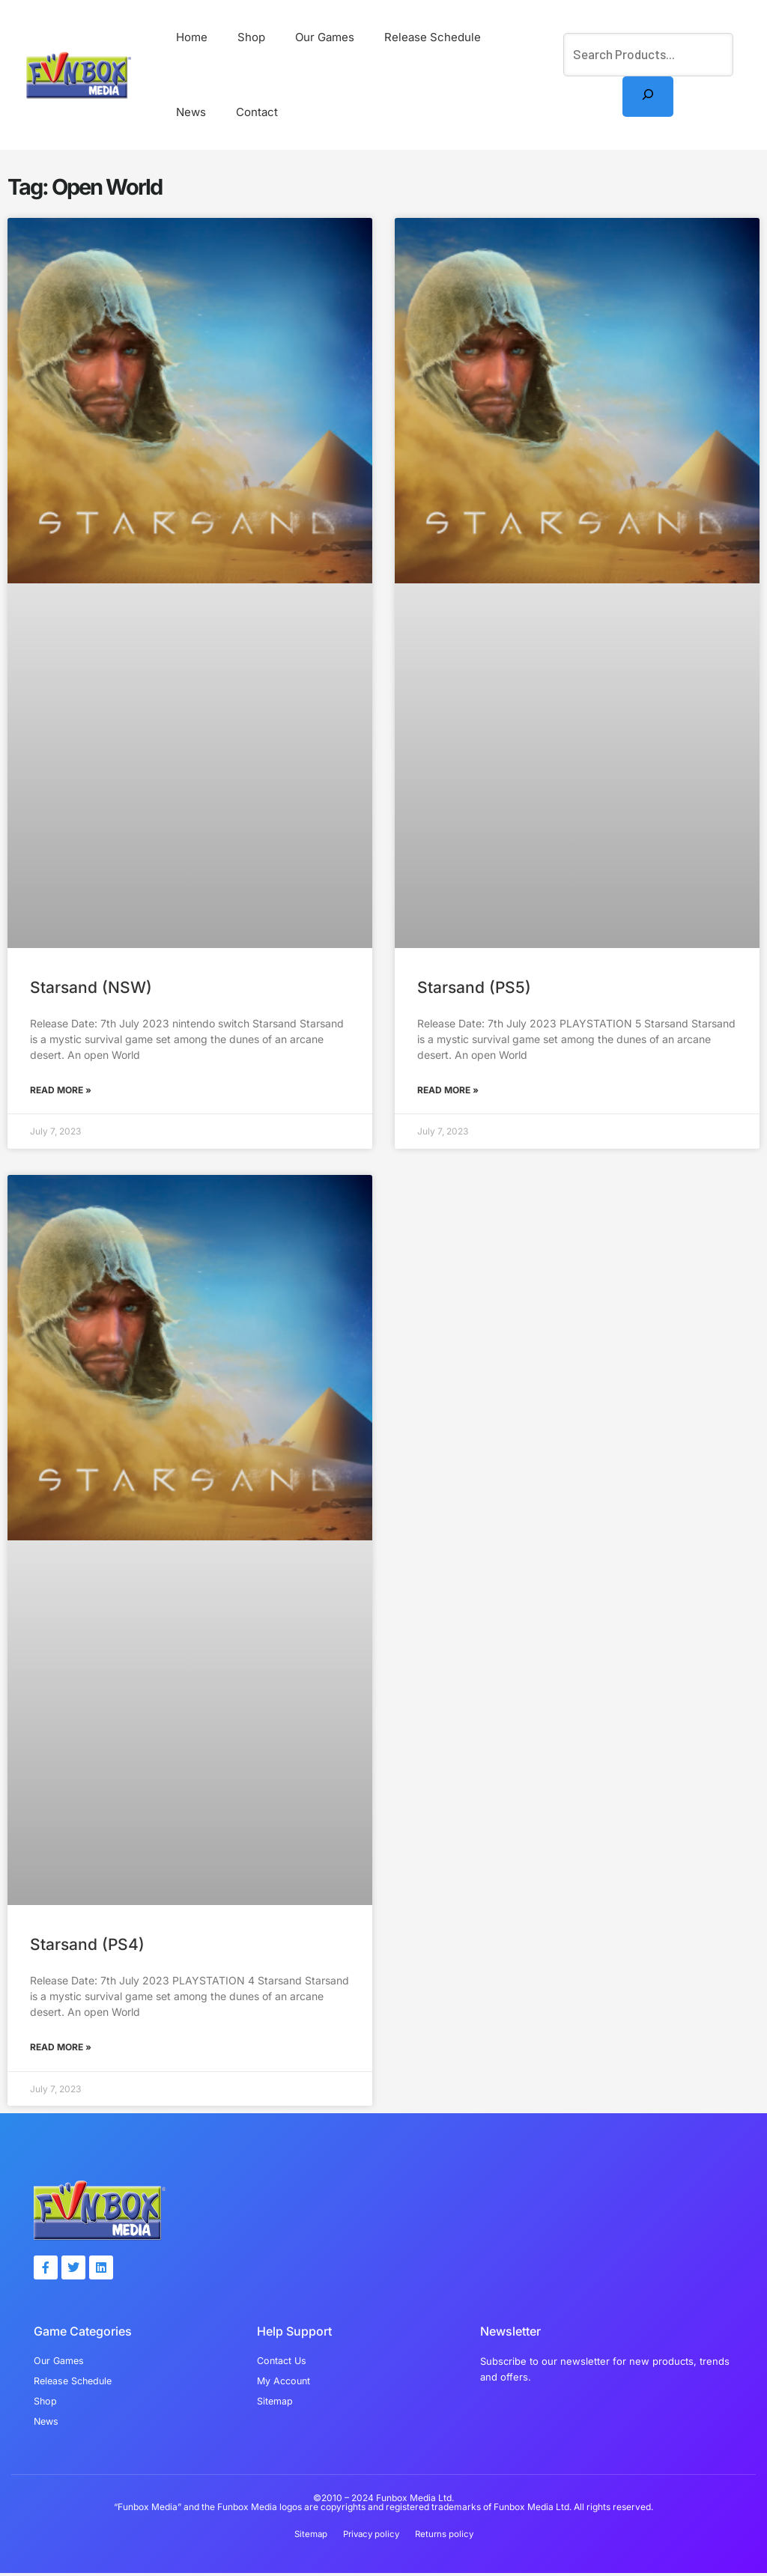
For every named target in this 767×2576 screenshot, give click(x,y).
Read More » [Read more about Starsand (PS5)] (448, 1090)
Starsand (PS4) (87, 1944)
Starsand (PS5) (474, 987)
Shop (240, 37)
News (492, 37)
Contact (193, 112)
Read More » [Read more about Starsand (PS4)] (60, 2047)
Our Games (306, 37)
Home (188, 37)
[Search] (647, 97)
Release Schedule (406, 37)
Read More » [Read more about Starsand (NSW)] (60, 1090)
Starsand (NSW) (91, 987)
